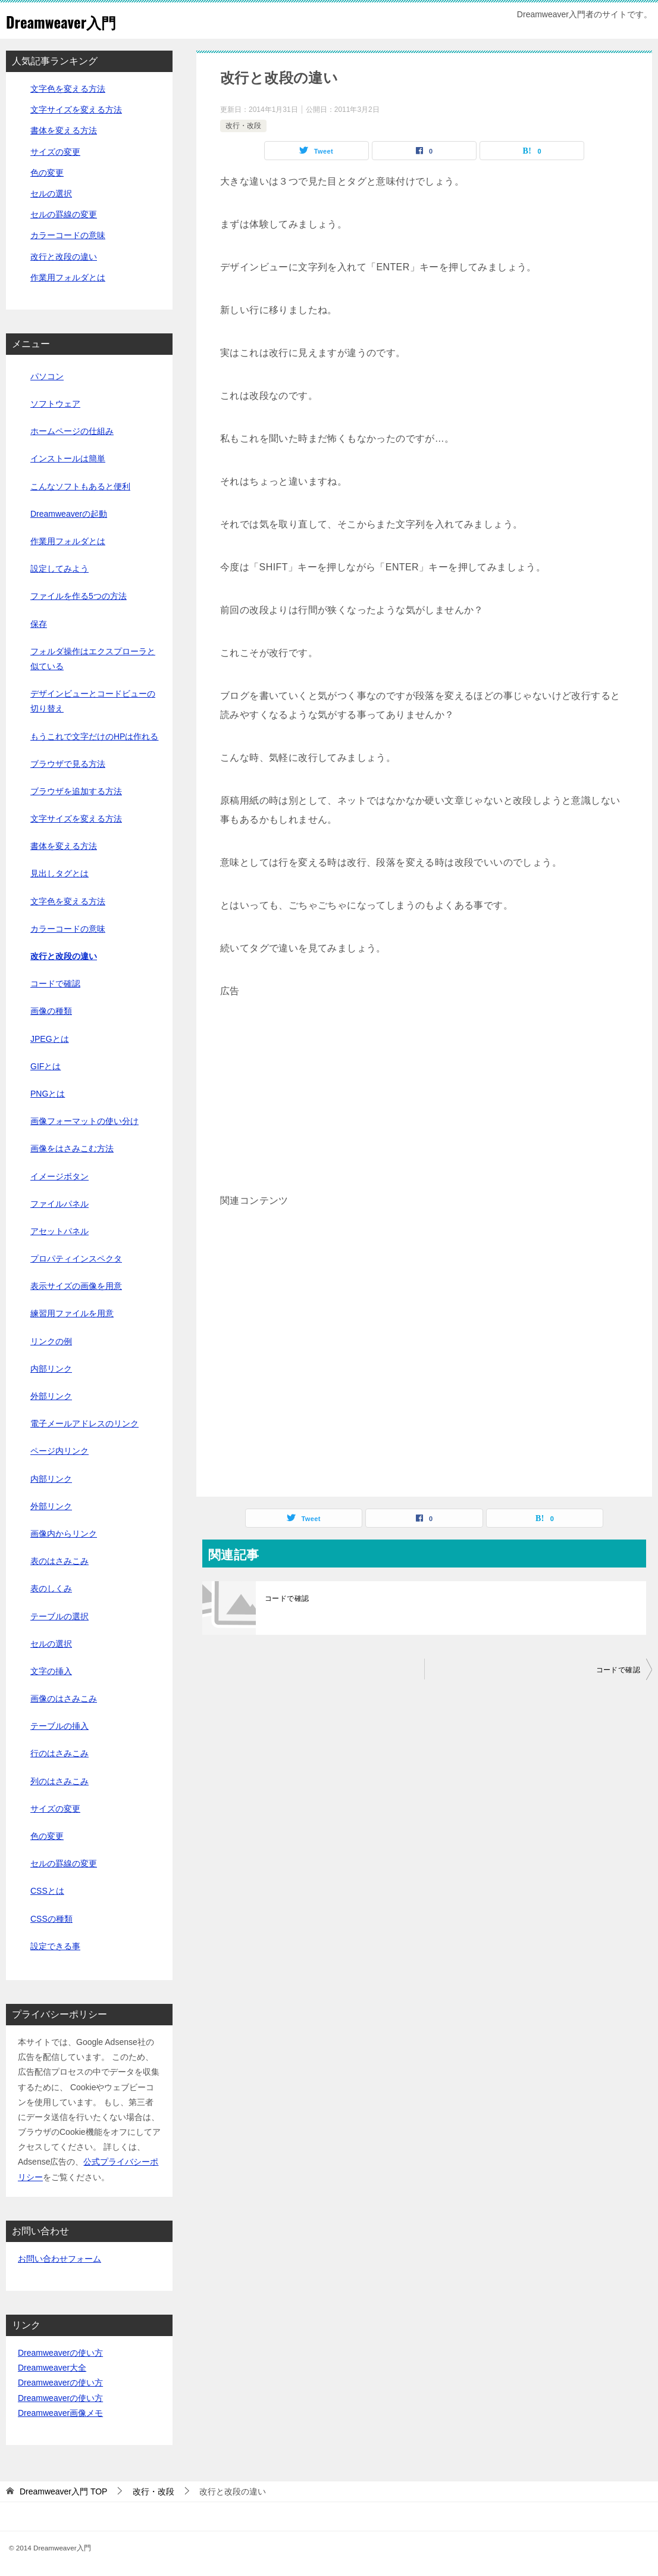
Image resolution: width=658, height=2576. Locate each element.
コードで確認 (287, 1598)
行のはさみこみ (59, 1753)
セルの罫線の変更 (63, 214)
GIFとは (45, 1066)
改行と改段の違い (63, 256)
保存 (38, 624)
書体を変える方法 (63, 130)
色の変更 (47, 172)
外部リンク (51, 1396)
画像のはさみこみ (63, 1698)
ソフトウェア (55, 403)
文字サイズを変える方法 (76, 109)
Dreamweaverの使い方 (60, 2353)
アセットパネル (59, 1231)
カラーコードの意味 (67, 235)
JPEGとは (49, 1039)
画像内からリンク (63, 1533)
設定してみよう (59, 568)
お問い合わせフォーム (59, 2258)
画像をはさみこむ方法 (72, 1148)
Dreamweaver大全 (52, 2367)
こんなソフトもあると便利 (80, 486)
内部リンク (51, 1368)
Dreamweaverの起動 (68, 514)
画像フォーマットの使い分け (84, 1121)
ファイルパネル (59, 1204)
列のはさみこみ (59, 1781)
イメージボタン (59, 1176)
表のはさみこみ (59, 1561)
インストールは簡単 (67, 458)
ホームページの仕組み (72, 431)
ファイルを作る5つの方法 (78, 596)
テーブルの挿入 (59, 1726)
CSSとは (47, 1891)
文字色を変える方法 (67, 88)
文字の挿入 (51, 1671)
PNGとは (47, 1093)
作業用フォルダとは (67, 277)
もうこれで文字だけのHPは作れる (94, 736)
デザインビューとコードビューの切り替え (92, 701)
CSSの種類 (51, 1919)
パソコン (47, 376)
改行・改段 (243, 125)
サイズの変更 (55, 152)
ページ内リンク (59, 1451)
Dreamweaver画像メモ (60, 2413)
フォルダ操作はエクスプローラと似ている (92, 659)
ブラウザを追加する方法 (76, 791)
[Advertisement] (424, 1084)
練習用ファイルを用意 (72, 1313)
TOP (64, 2491)
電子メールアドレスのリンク (84, 1423)
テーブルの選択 (59, 1616)
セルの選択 (51, 193)
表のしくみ (51, 1588)
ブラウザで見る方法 (67, 764)
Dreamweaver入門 (72, 20)
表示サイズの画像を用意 (76, 1286)
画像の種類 (51, 1011)
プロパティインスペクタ (76, 1258)
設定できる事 (55, 1946)
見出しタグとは (59, 873)
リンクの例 (51, 1341)
